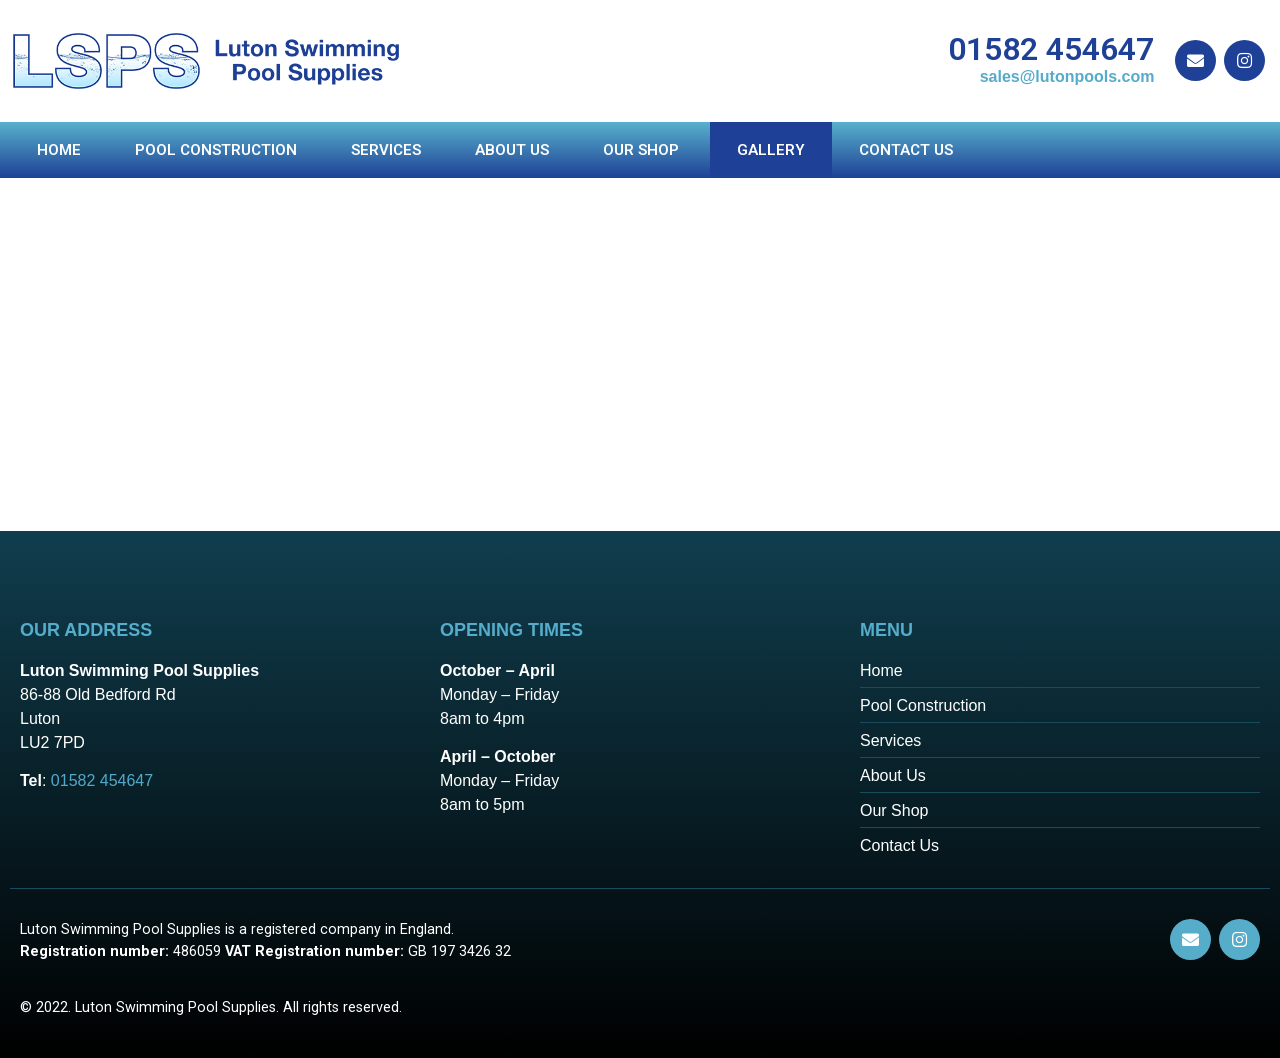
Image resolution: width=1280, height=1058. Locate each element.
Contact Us (906, 150)
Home (59, 150)
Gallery (771, 150)
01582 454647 (1051, 49)
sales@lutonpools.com (1067, 76)
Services (386, 150)
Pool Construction (216, 150)
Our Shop (643, 150)
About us (512, 150)
